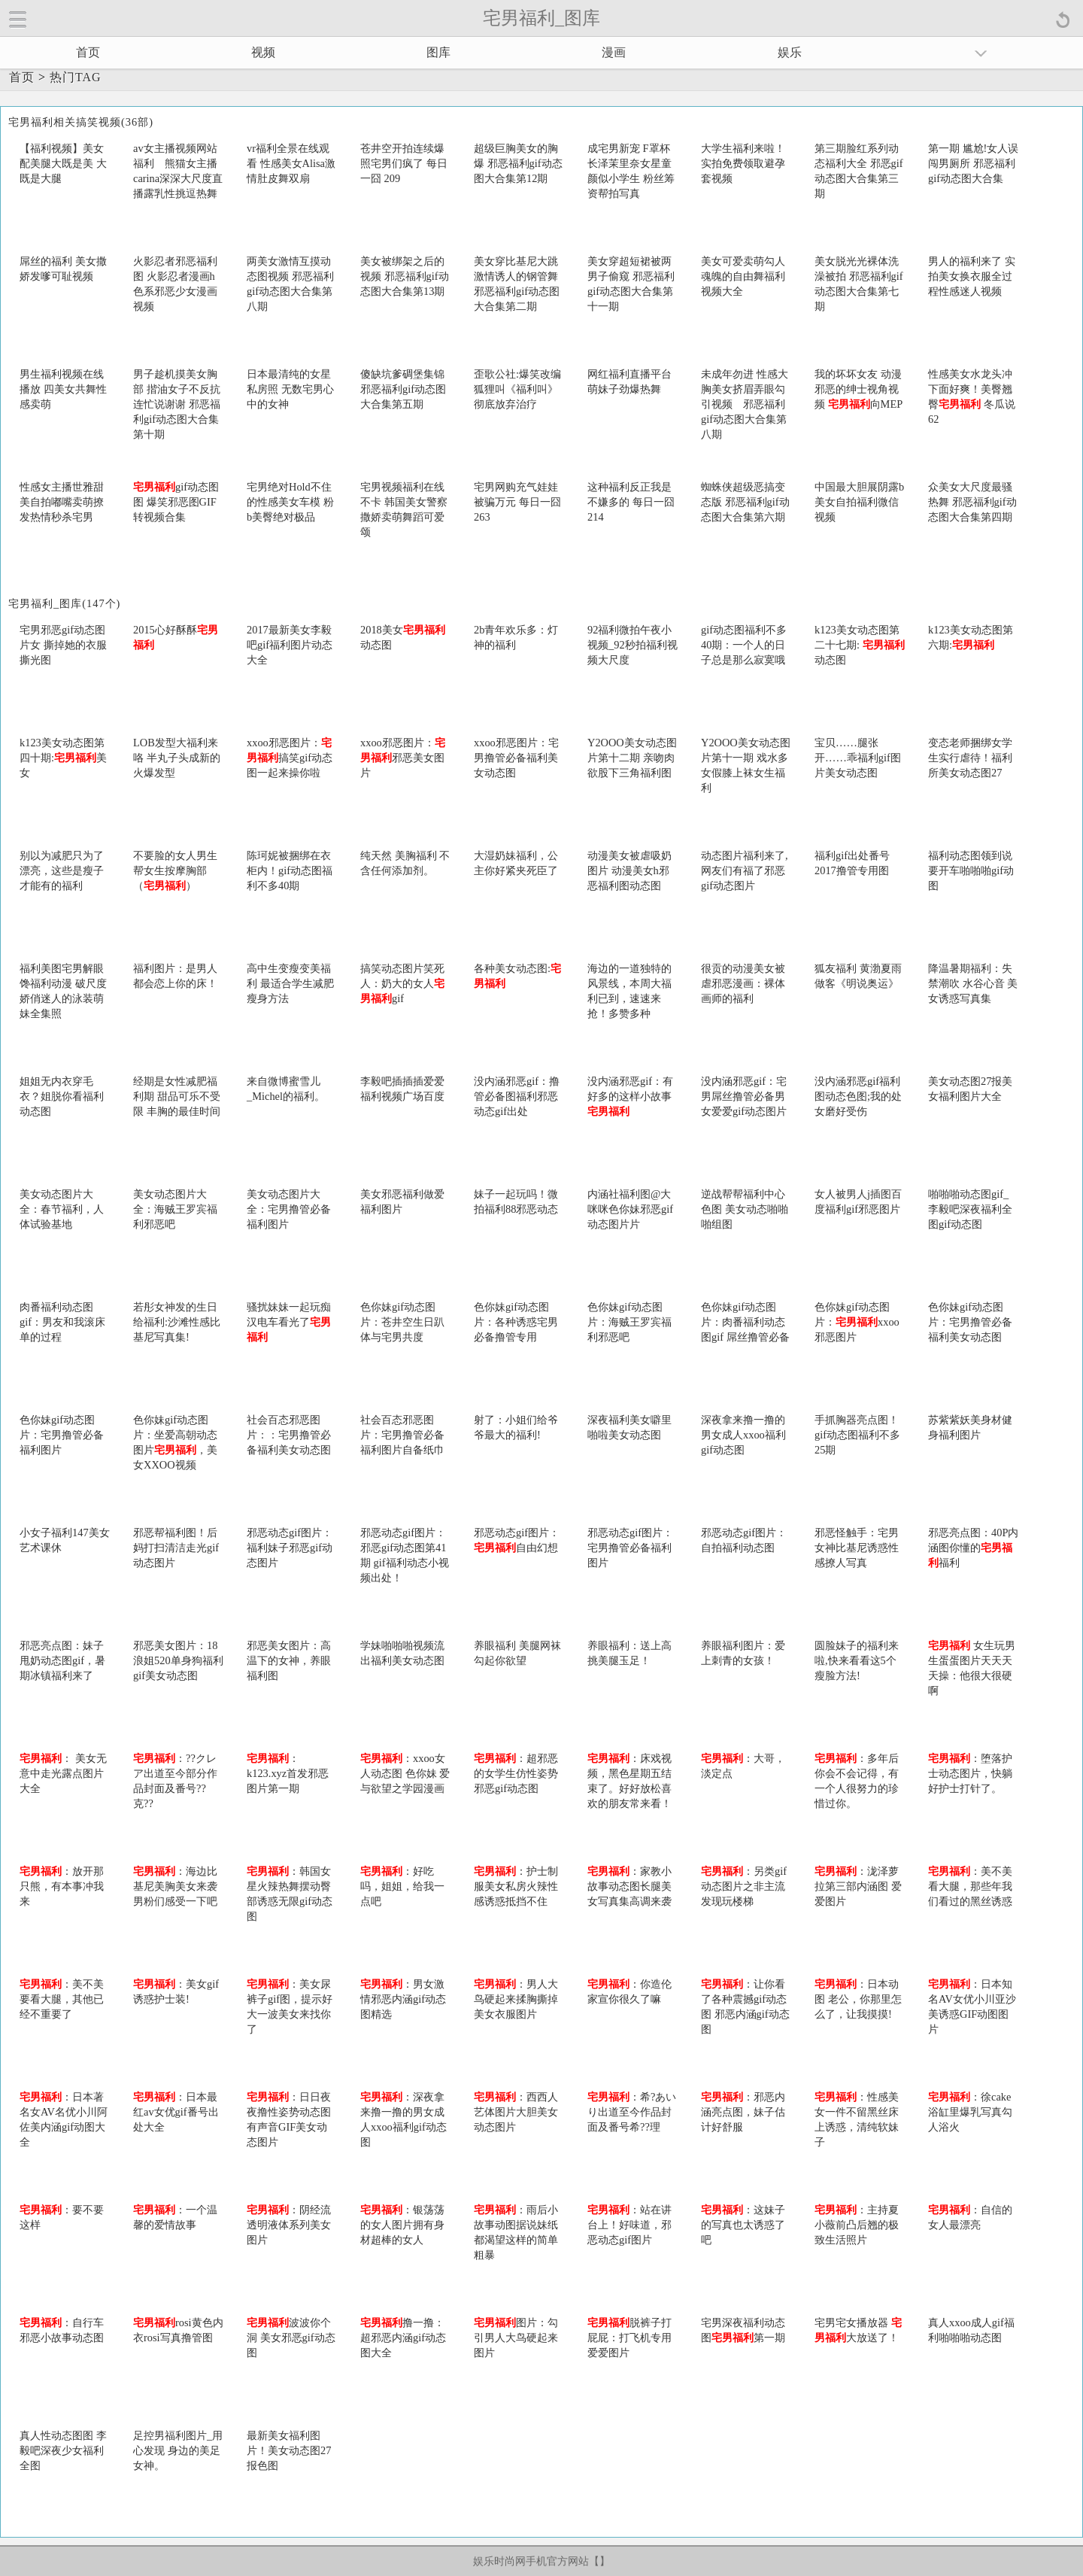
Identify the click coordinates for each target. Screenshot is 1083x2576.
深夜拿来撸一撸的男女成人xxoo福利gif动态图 (743, 1435)
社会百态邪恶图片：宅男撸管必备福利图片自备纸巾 (402, 1435)
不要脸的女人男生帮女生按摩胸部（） (175, 870)
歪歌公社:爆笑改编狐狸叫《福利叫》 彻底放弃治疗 (517, 389)
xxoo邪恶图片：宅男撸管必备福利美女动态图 (516, 758)
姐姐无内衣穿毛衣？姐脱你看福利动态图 (62, 1096)
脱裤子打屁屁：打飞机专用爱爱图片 (629, 2337)
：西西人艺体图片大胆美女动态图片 (516, 2112)
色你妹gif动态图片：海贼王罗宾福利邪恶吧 (629, 1322)
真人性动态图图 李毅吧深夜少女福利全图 (63, 2450)
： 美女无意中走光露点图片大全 (63, 1773)
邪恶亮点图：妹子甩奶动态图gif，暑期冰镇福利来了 (62, 1660)
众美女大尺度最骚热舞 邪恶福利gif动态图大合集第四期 (972, 502)
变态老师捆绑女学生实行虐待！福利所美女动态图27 (970, 758)
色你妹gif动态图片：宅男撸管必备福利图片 (62, 1435)
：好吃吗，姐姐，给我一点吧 (402, 1886)
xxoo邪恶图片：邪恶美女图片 (402, 758)
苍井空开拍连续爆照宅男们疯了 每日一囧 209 (403, 163)
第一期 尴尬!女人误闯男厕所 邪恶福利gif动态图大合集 (973, 163)
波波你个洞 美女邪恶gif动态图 (291, 2337)
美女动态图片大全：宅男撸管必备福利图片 (289, 1209)
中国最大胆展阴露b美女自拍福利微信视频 (859, 502)
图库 (438, 52)
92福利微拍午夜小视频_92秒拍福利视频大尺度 (632, 645)
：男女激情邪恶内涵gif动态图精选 (403, 1999)
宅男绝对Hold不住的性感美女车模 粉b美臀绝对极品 (290, 502)
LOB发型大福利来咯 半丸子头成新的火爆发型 (176, 758)
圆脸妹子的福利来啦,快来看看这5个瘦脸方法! (857, 1660)
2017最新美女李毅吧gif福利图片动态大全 (289, 645)
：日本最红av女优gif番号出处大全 (176, 2112)
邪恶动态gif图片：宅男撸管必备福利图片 (630, 1547)
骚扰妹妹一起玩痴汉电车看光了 (289, 1322)
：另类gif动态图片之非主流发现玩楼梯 (744, 1886)
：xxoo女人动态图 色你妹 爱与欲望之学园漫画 (405, 1773)
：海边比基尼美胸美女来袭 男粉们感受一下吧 (175, 1886)
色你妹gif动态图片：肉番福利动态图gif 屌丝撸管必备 (745, 1322)
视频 (263, 52)
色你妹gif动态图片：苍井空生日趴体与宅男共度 (402, 1322)
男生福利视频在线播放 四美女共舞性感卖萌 (63, 389)
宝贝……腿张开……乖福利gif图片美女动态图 (858, 758)
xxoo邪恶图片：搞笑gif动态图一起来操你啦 (289, 758)
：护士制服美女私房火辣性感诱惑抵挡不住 (516, 1886)
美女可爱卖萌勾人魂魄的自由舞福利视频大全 (743, 276)
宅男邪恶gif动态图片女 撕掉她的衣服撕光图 (63, 645)
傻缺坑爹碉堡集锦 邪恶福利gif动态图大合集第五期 (403, 389)
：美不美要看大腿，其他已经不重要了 (62, 1999)
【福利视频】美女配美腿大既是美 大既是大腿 (63, 163)
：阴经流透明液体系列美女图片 (289, 2225)
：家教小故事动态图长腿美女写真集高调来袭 (629, 1886)
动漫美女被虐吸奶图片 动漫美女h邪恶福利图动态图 (629, 870)
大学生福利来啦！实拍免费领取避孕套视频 (743, 163)
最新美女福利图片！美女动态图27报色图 (289, 2450)
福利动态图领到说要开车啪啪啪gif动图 (971, 870)
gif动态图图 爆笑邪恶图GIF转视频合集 (176, 502)
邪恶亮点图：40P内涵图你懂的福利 (973, 1547)
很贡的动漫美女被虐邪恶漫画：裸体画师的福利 (743, 983)
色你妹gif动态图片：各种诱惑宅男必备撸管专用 (516, 1322)
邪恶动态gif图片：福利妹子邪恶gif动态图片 (289, 1547)
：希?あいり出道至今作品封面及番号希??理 (631, 2112)
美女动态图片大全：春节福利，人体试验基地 (62, 1209)
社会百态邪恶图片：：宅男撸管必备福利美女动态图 (289, 1435)
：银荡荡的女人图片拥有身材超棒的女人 (402, 2225)
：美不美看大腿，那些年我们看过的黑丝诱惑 (970, 1886)
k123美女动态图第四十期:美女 (63, 758)
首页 (88, 52)
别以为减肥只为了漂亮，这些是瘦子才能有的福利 (62, 870)
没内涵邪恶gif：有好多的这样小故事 (630, 1096)
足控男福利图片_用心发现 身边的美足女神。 (178, 2450)
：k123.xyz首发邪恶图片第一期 (288, 1773)
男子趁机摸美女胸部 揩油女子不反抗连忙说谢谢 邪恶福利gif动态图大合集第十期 (176, 404)
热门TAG (76, 77)
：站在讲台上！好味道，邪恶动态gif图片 (629, 2225)
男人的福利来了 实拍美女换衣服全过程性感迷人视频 (971, 276)
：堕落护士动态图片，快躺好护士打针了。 (970, 1773)
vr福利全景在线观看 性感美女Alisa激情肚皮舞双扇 (291, 163)
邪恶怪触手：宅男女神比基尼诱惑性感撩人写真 (857, 1547)
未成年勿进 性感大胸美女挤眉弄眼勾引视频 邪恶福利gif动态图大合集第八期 (744, 404)
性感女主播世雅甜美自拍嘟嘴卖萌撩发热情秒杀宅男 (62, 502)
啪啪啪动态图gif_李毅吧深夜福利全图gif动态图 (970, 1209)
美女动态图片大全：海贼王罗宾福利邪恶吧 (175, 1209)
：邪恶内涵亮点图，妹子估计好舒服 (743, 2112)
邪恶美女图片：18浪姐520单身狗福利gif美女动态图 (178, 1660)
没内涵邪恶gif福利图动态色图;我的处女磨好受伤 (858, 1096)
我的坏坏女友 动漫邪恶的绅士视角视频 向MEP (858, 389)
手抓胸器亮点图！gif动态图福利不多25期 (857, 1435)
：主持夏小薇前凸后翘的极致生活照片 (857, 2225)
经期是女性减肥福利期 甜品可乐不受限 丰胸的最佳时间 (176, 1096)
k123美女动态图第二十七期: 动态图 (860, 645)
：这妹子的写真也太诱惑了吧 (743, 2225)
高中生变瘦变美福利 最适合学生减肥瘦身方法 (290, 983)
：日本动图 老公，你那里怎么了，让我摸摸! (858, 1999)
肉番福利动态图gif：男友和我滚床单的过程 (62, 1322)
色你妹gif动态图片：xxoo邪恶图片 (857, 1322)
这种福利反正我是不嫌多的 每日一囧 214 (631, 502)
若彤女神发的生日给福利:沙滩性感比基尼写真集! (176, 1322)
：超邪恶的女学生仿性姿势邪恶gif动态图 (516, 1773)
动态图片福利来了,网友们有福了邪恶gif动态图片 (744, 870)
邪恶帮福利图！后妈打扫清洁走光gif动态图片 (176, 1547)
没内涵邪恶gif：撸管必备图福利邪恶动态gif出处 (517, 1096)
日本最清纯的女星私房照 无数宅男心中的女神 (290, 389)
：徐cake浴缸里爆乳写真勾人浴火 (970, 2112)
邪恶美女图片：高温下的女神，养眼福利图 (289, 1660)
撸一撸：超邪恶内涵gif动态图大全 (403, 2337)
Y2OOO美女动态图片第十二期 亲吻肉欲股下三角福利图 (632, 758)
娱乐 (790, 52)
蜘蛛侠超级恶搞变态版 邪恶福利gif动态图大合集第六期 (745, 502)
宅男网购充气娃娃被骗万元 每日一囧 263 (517, 502)
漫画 (614, 52)
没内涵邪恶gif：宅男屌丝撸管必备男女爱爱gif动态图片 (744, 1096)
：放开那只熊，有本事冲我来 (62, 1886)
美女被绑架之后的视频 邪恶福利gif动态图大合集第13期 (404, 276)
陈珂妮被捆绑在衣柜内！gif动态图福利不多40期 (289, 870)
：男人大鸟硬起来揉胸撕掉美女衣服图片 (516, 1999)
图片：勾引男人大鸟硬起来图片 (516, 2337)
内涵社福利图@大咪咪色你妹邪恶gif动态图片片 (630, 1209)
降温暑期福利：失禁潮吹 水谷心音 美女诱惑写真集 (973, 983)
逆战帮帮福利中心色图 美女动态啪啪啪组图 (744, 1209)
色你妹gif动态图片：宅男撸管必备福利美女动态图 (970, 1322)
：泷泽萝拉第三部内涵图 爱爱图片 (858, 1886)
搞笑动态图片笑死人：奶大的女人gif (402, 983)
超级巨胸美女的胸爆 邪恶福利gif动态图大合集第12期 (518, 163)
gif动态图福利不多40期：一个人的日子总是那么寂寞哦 (744, 645)
